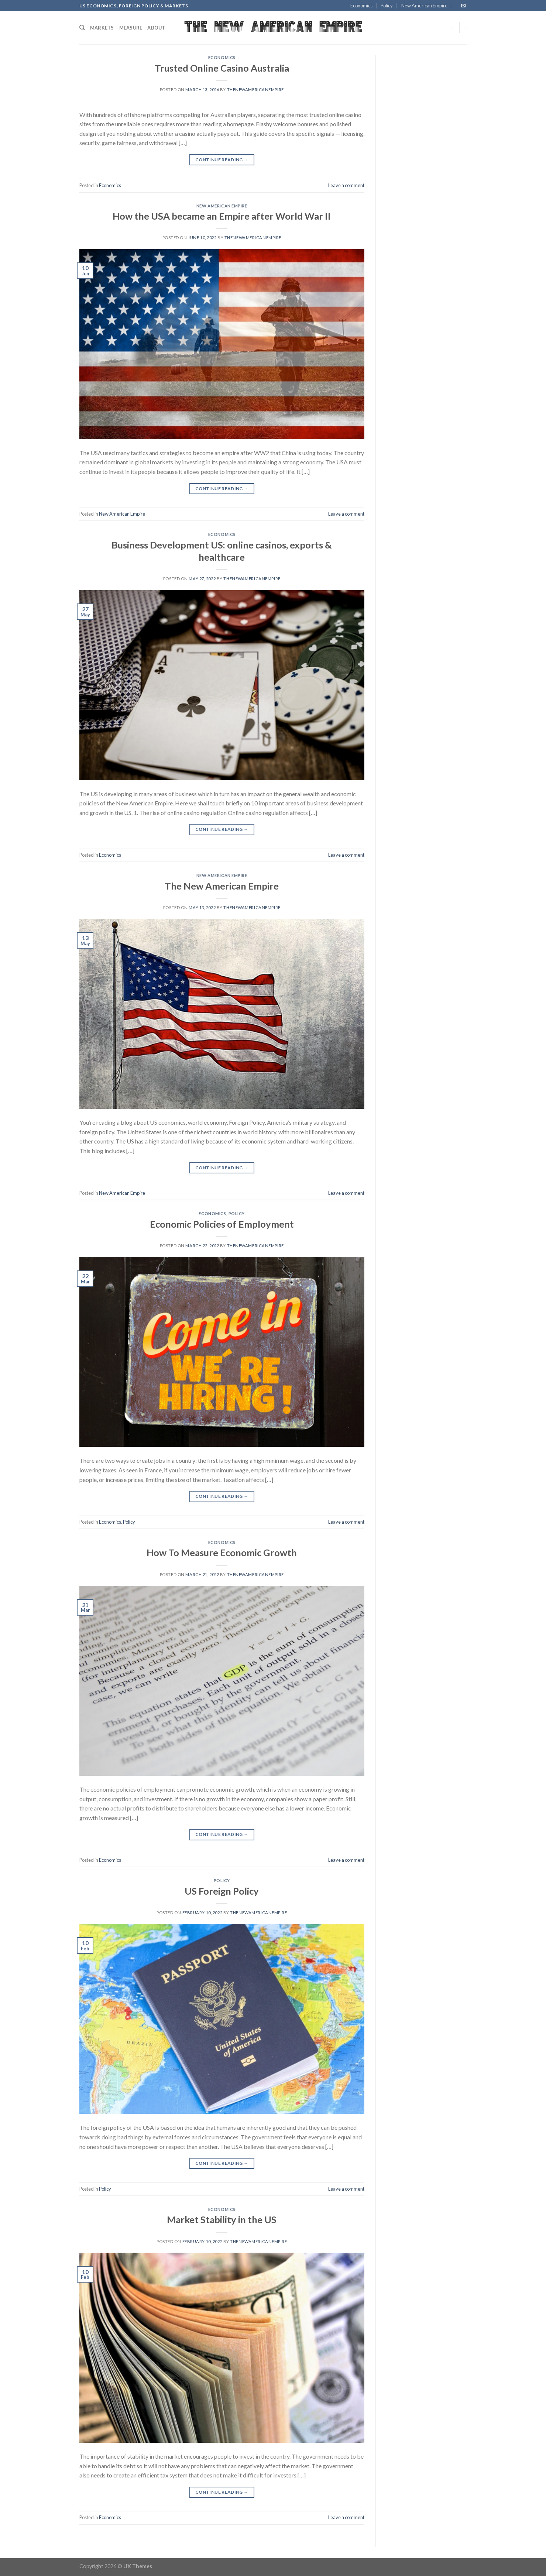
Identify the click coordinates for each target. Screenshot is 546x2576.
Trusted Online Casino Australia (222, 67)
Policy (387, 5)
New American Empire (424, 5)
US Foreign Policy (222, 1890)
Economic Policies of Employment (222, 1223)
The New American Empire (222, 885)
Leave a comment (346, 185)
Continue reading (221, 159)
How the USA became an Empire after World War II (222, 215)
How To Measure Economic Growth (222, 1552)
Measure (130, 28)
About (156, 28)
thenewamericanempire (255, 89)
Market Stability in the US (222, 2219)
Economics (361, 5)
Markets (102, 28)
